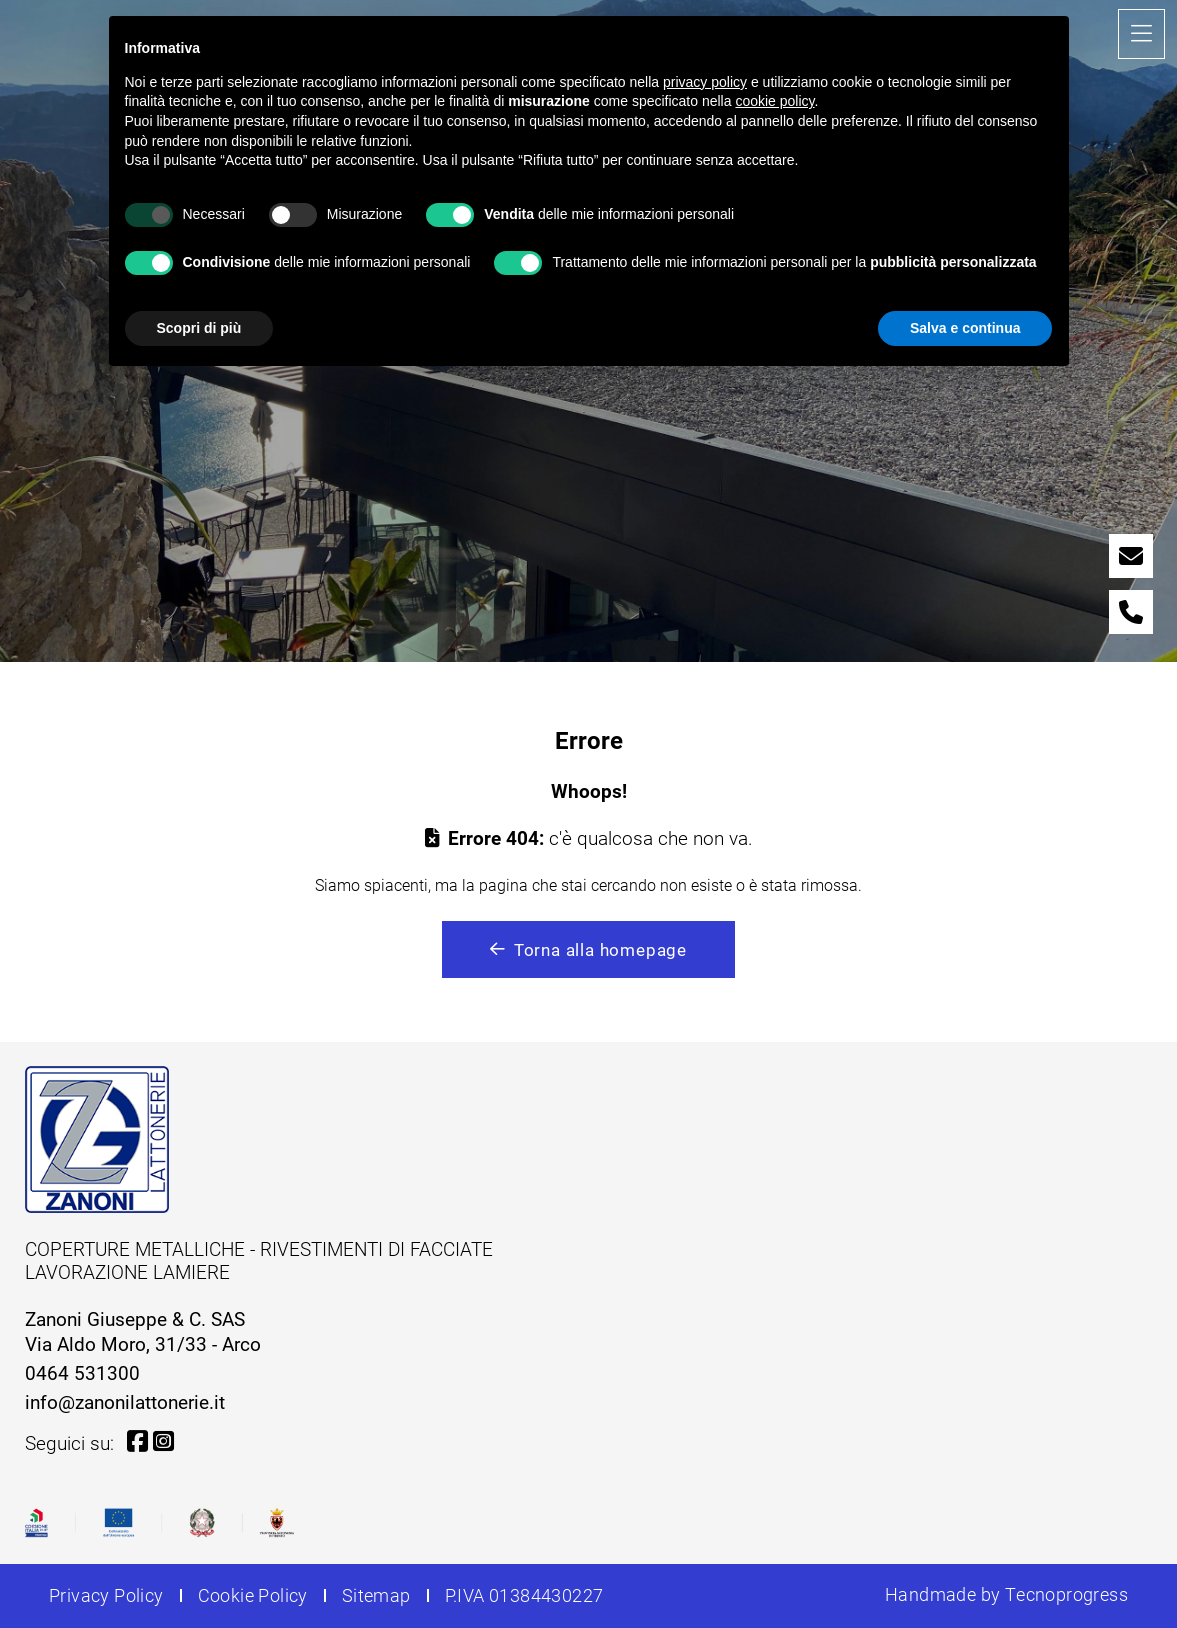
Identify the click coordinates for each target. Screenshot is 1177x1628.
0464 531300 (82, 1372)
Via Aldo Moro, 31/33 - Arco (143, 1343)
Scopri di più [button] (199, 328)
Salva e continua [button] (965, 328)
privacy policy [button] (705, 82)
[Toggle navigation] (1141, 34)
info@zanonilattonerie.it (125, 1401)
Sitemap (376, 1595)
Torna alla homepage (588, 949)
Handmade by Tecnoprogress (1006, 1594)
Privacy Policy (106, 1595)
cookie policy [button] (774, 101)
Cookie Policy (253, 1595)
